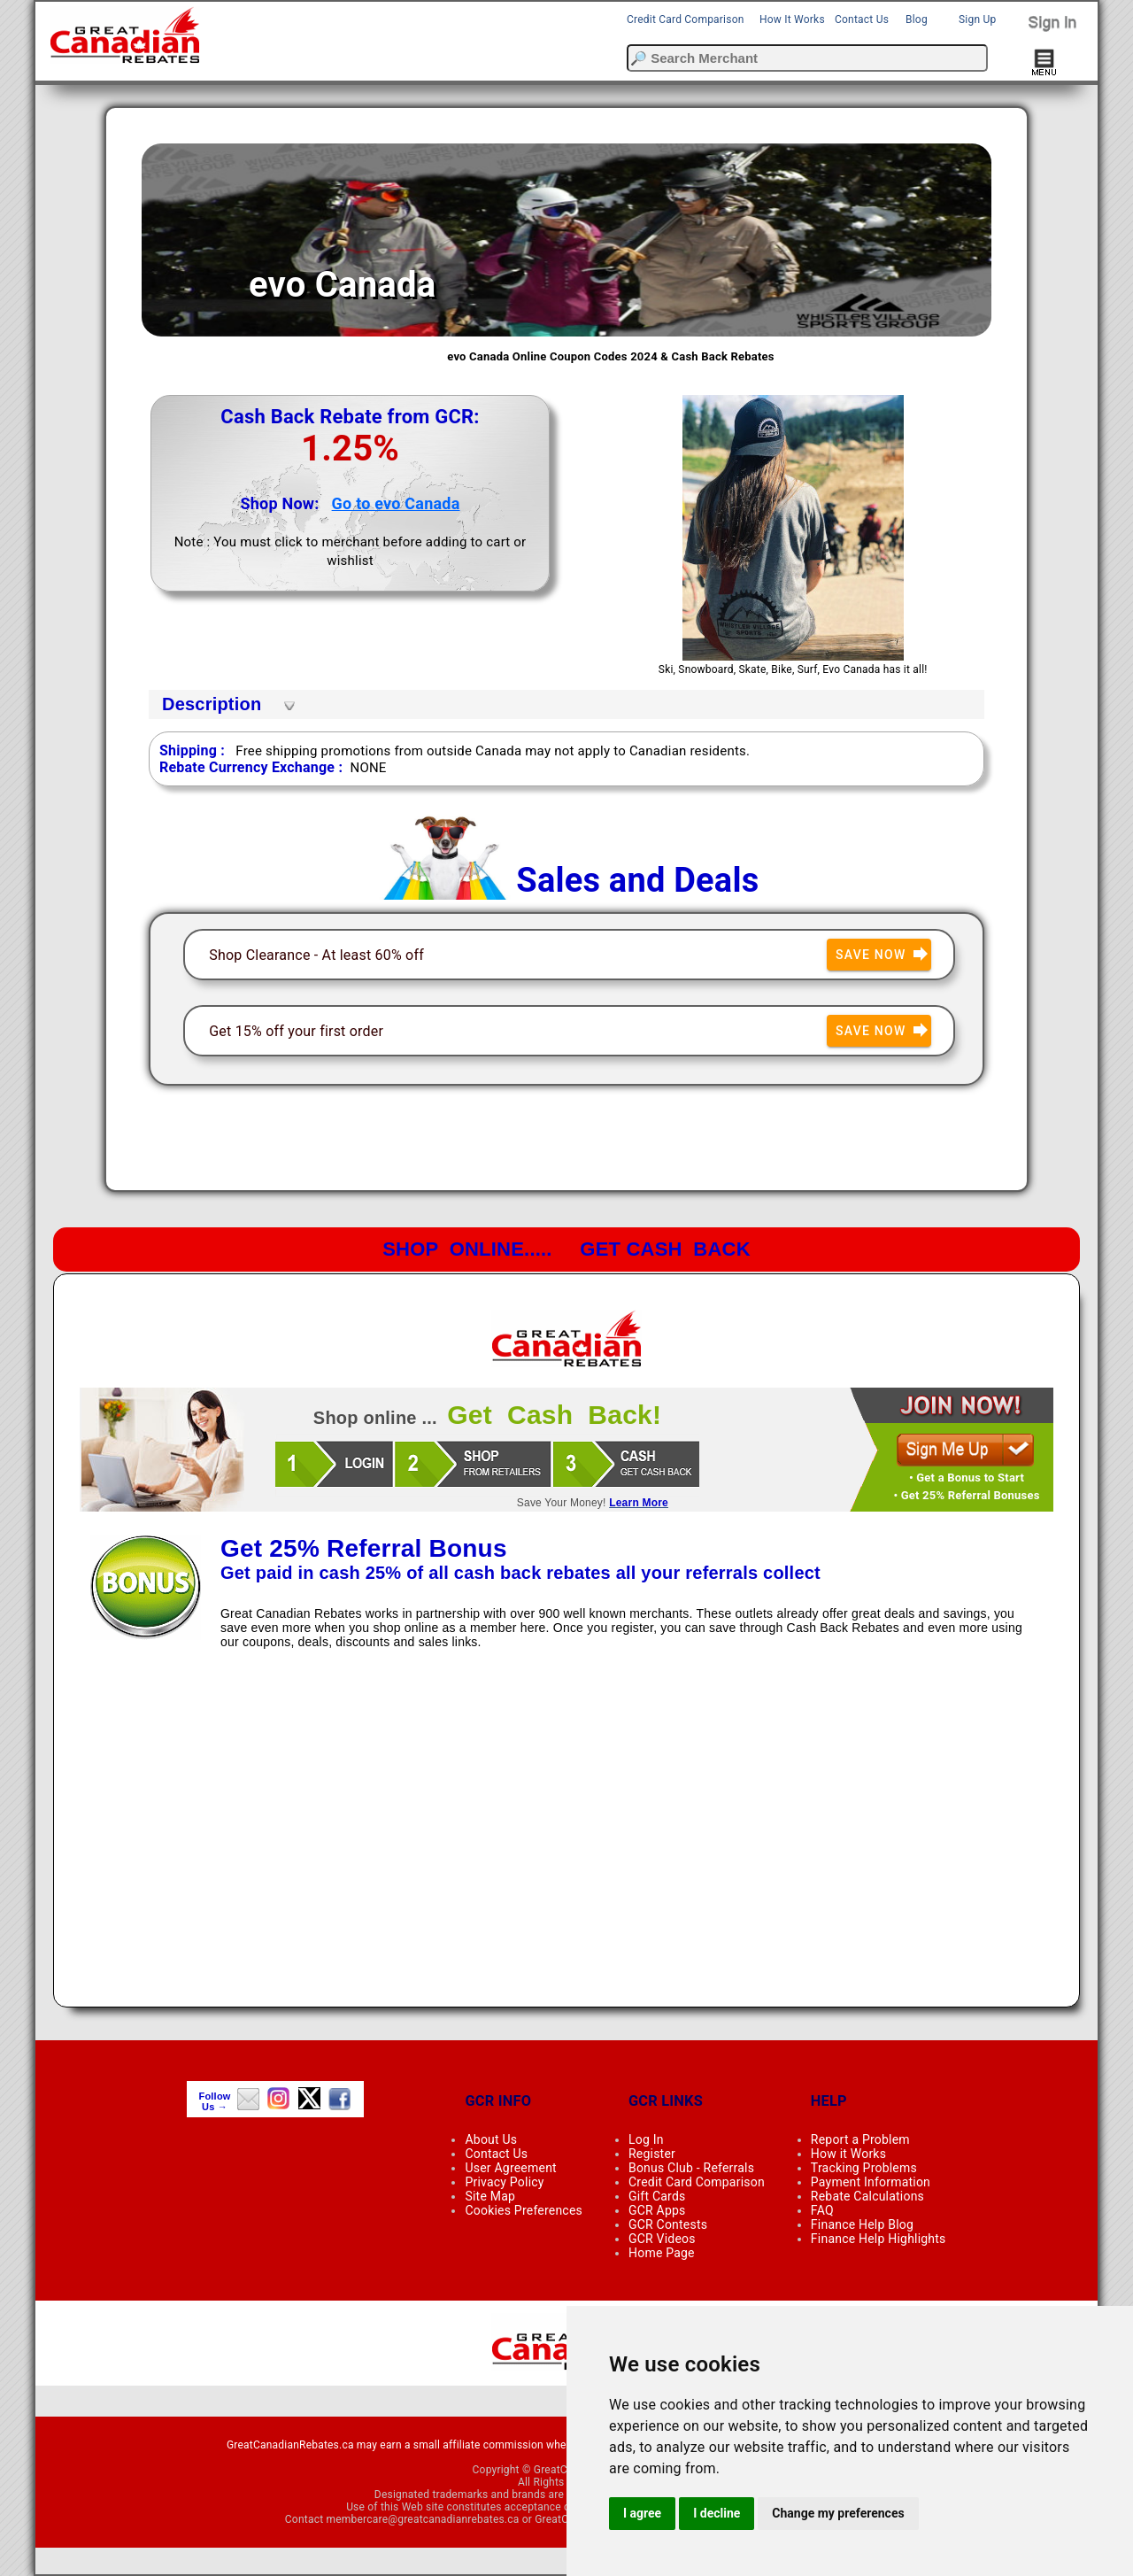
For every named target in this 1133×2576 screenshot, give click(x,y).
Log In (646, 2139)
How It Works (792, 19)
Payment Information (870, 2182)
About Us (491, 2139)
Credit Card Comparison (685, 19)
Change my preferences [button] (838, 2513)
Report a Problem (860, 2139)
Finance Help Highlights (878, 2239)
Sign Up (977, 19)
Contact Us (862, 19)
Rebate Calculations (867, 2196)
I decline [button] (716, 2513)
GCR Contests (667, 2224)
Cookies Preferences (523, 2210)
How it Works (848, 2154)
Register (651, 2154)
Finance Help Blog (862, 2224)
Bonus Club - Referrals (691, 2168)
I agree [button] (642, 2513)
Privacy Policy (504, 2182)
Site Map (490, 2196)
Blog (917, 19)
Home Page (661, 2253)
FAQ (822, 2210)
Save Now (883, 955)
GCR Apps (657, 2210)
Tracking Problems (864, 2168)
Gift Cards (656, 2196)
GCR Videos (662, 2239)
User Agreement (510, 2168)
